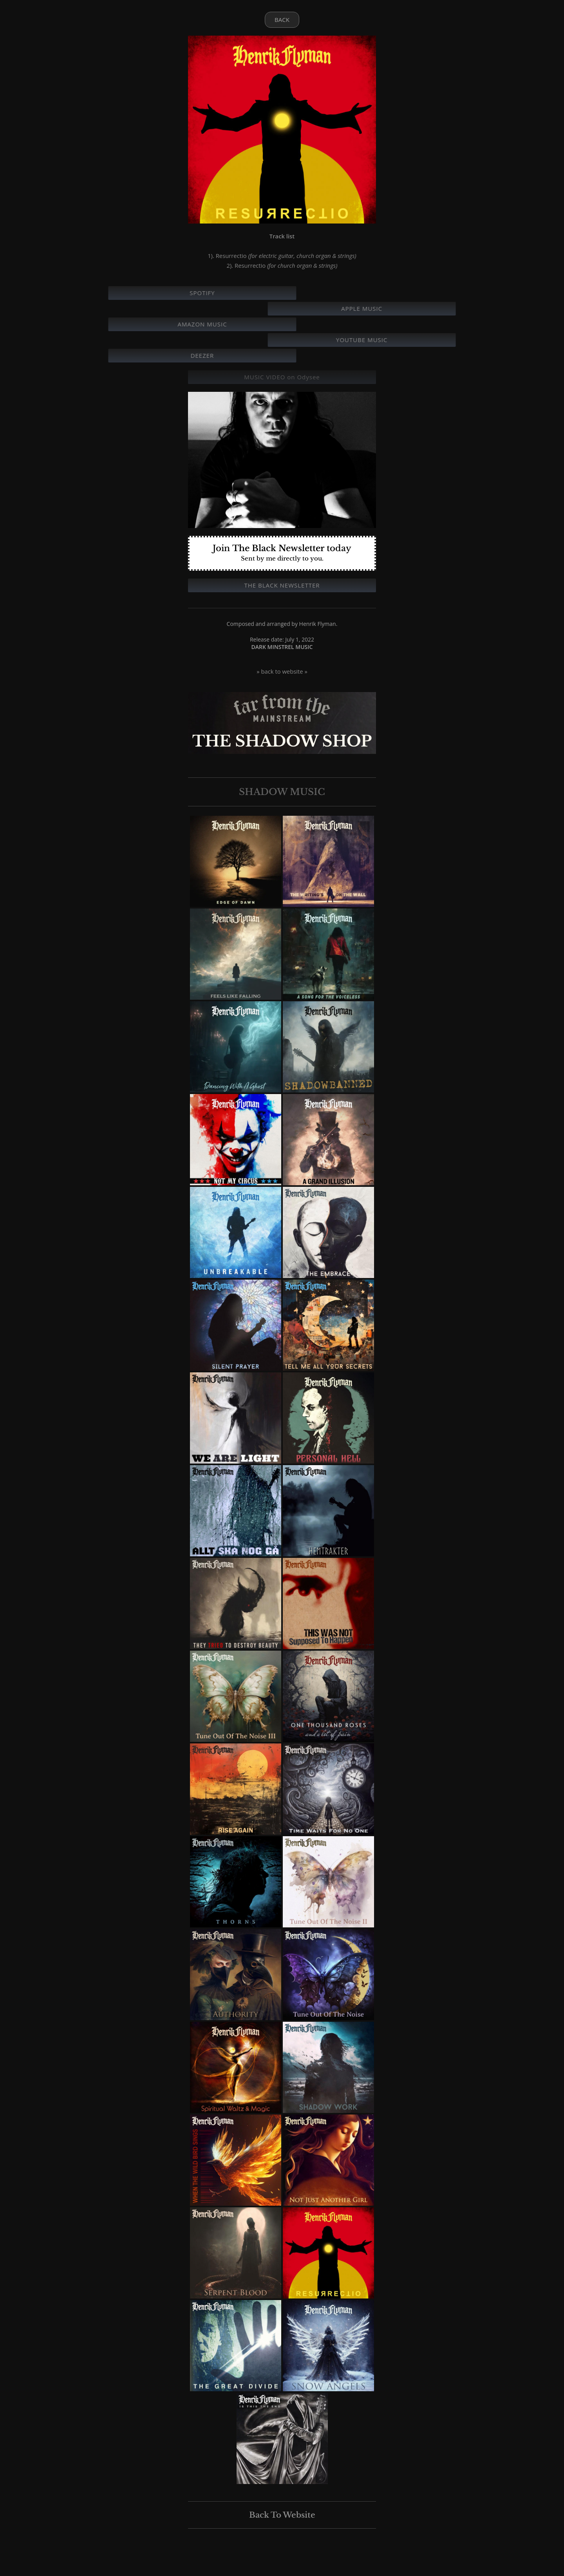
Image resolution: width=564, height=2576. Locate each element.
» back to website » (282, 671)
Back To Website (282, 2515)
